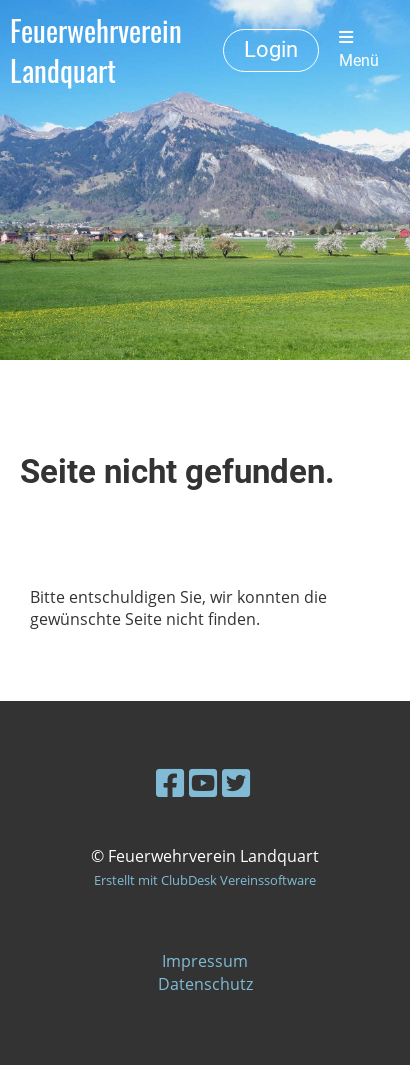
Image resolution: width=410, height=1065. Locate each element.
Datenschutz (205, 984)
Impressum (205, 961)
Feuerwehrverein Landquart (96, 50)
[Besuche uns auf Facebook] (170, 782)
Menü (359, 49)
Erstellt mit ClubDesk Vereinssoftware (205, 880)
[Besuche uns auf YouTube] (203, 782)
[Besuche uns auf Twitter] (236, 782)
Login (271, 49)
